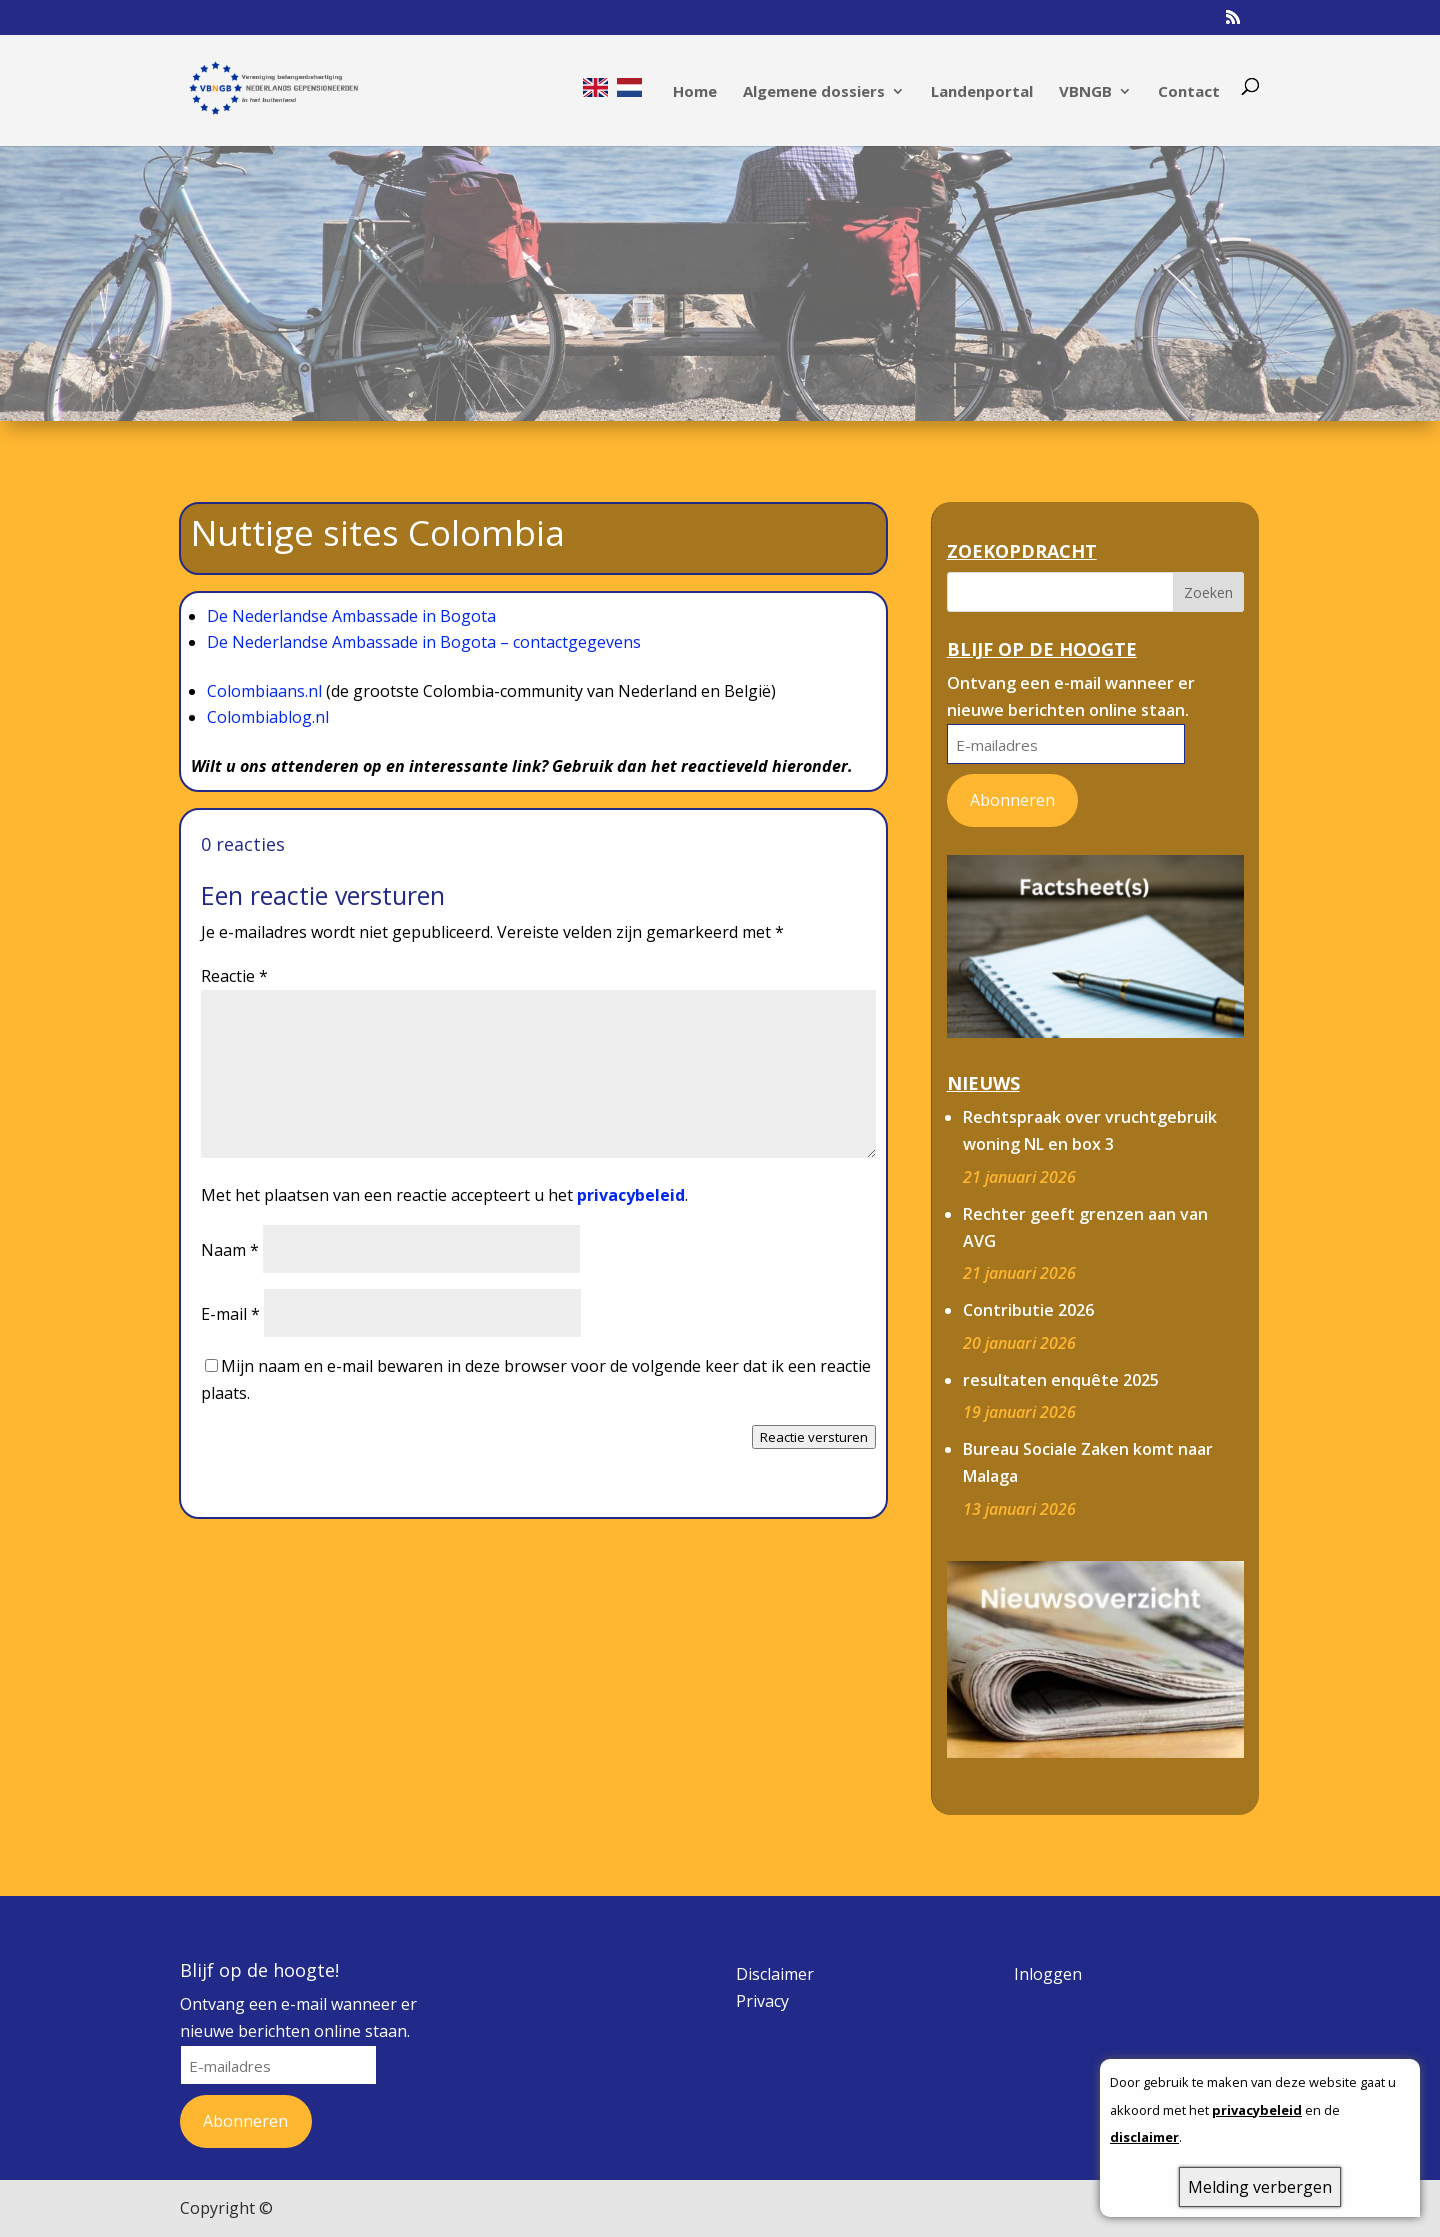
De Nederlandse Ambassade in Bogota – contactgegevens (424, 642)
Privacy (762, 2001)
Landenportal (982, 92)
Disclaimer (775, 1974)
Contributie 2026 (1028, 1310)
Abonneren (1012, 800)
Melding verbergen (1260, 2187)
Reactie (234, 976)
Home (695, 92)
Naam (230, 1250)
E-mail (230, 1314)
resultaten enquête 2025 (1061, 1380)
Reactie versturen (814, 1437)
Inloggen (1048, 1974)
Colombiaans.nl (266, 691)
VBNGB (1085, 92)
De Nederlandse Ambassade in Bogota (351, 616)
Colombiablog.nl (268, 717)
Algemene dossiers (814, 92)
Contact (1189, 92)
